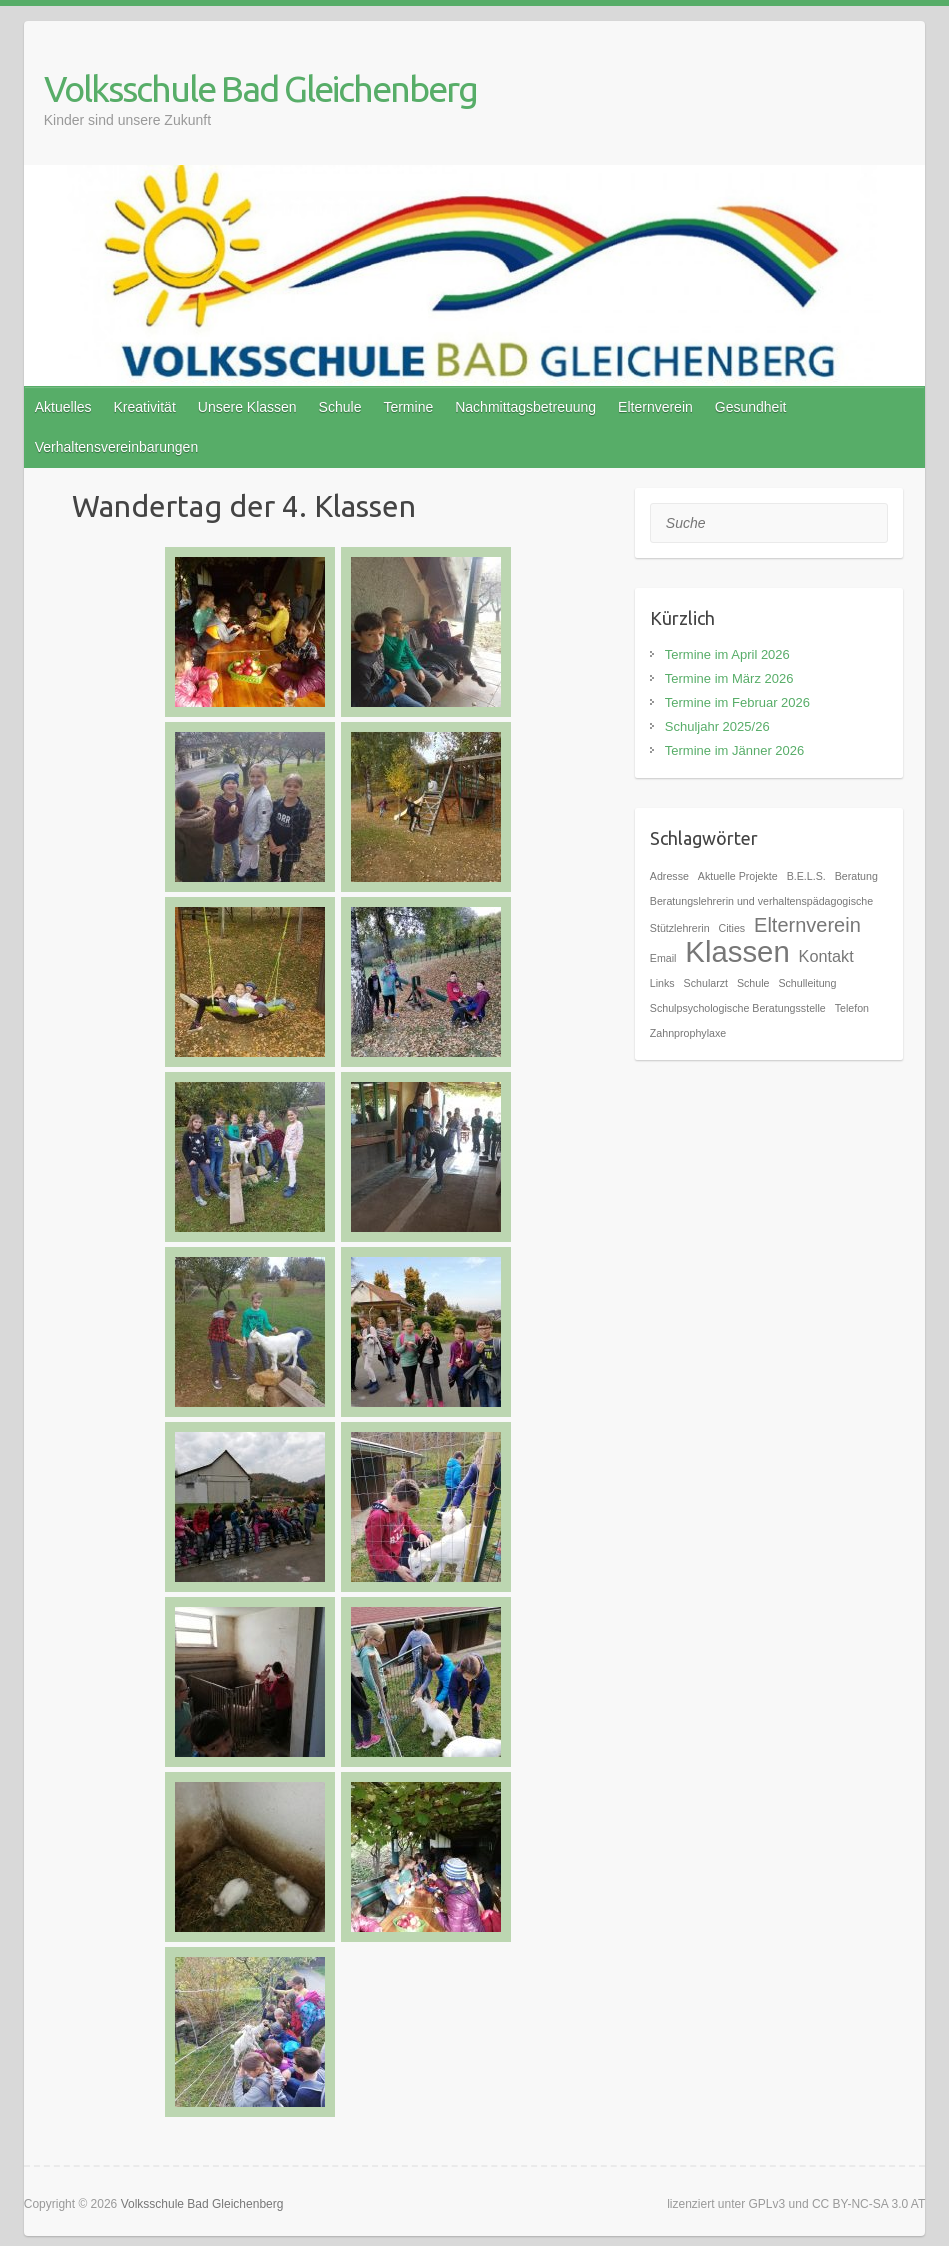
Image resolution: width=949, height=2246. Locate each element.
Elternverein (655, 407)
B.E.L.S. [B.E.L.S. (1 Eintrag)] (806, 876)
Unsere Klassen (247, 407)
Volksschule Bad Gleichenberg (260, 88)
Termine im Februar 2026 (737, 702)
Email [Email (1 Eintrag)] (663, 958)
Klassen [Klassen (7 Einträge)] (737, 951)
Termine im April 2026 (727, 654)
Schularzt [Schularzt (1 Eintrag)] (706, 983)
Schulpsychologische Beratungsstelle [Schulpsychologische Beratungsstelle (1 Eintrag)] (738, 1008)
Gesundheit (751, 407)
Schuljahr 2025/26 (717, 726)
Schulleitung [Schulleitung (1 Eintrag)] (807, 983)
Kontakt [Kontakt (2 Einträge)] (826, 956)
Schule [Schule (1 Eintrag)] (753, 983)
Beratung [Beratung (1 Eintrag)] (856, 876)
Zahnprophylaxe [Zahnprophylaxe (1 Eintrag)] (688, 1033)
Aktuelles (63, 407)
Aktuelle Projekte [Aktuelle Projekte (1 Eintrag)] (738, 876)
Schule (340, 407)
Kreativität (145, 407)
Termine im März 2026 (729, 678)
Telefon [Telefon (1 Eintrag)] (852, 1008)
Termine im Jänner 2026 (734, 750)
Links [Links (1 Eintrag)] (662, 983)
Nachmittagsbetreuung (525, 407)
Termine (408, 407)
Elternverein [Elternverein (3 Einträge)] (807, 925)
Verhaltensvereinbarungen (116, 447)
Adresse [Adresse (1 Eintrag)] (669, 876)
